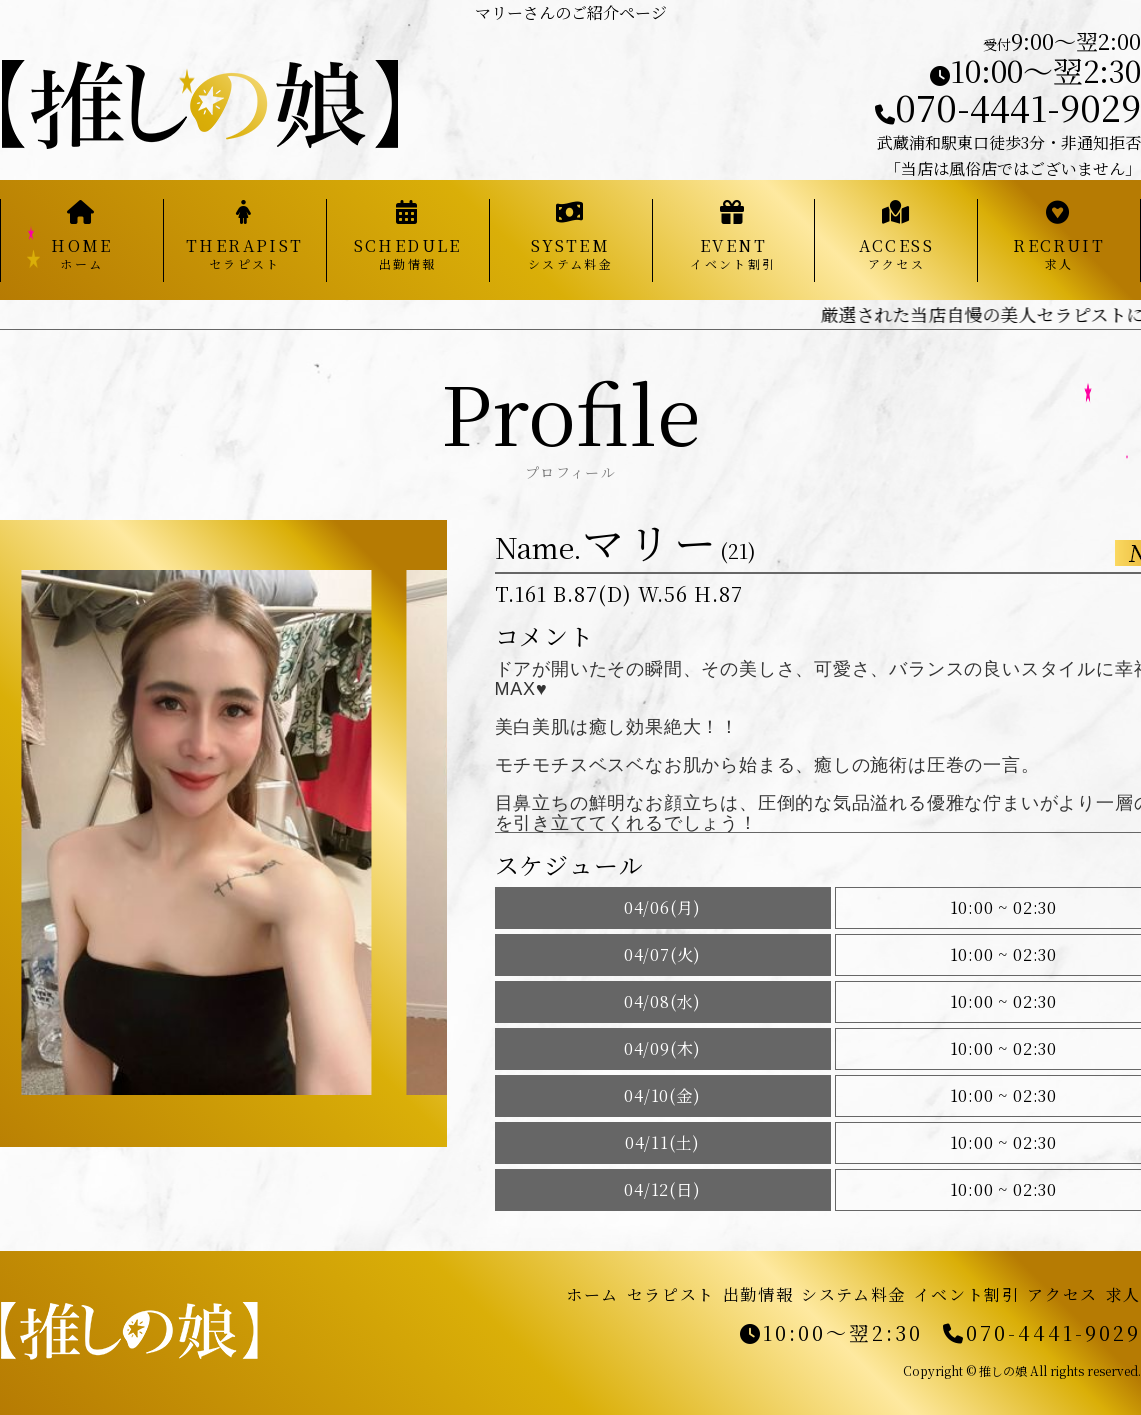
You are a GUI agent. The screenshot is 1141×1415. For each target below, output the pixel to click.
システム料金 (853, 1294)
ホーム (592, 1294)
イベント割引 (967, 1294)
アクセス (1062, 1294)
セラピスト (671, 1294)
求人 (1123, 1294)
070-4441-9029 (1008, 106)
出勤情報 (758, 1294)
